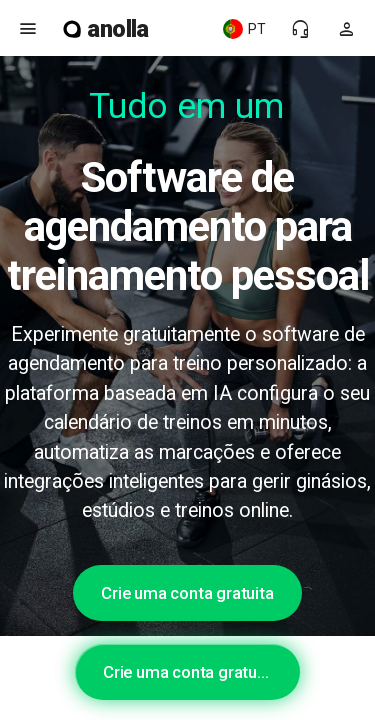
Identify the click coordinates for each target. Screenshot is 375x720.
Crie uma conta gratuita (187, 593)
